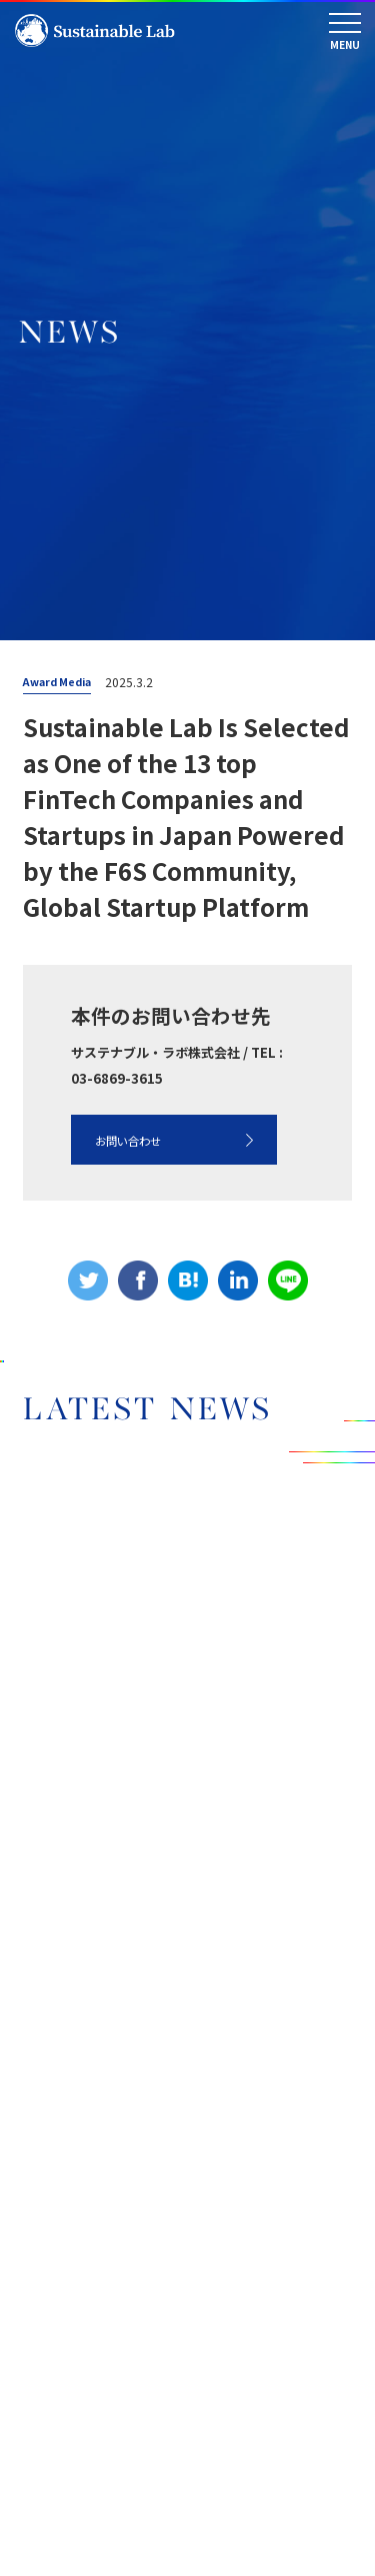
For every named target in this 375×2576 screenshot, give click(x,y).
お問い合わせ (128, 1137)
